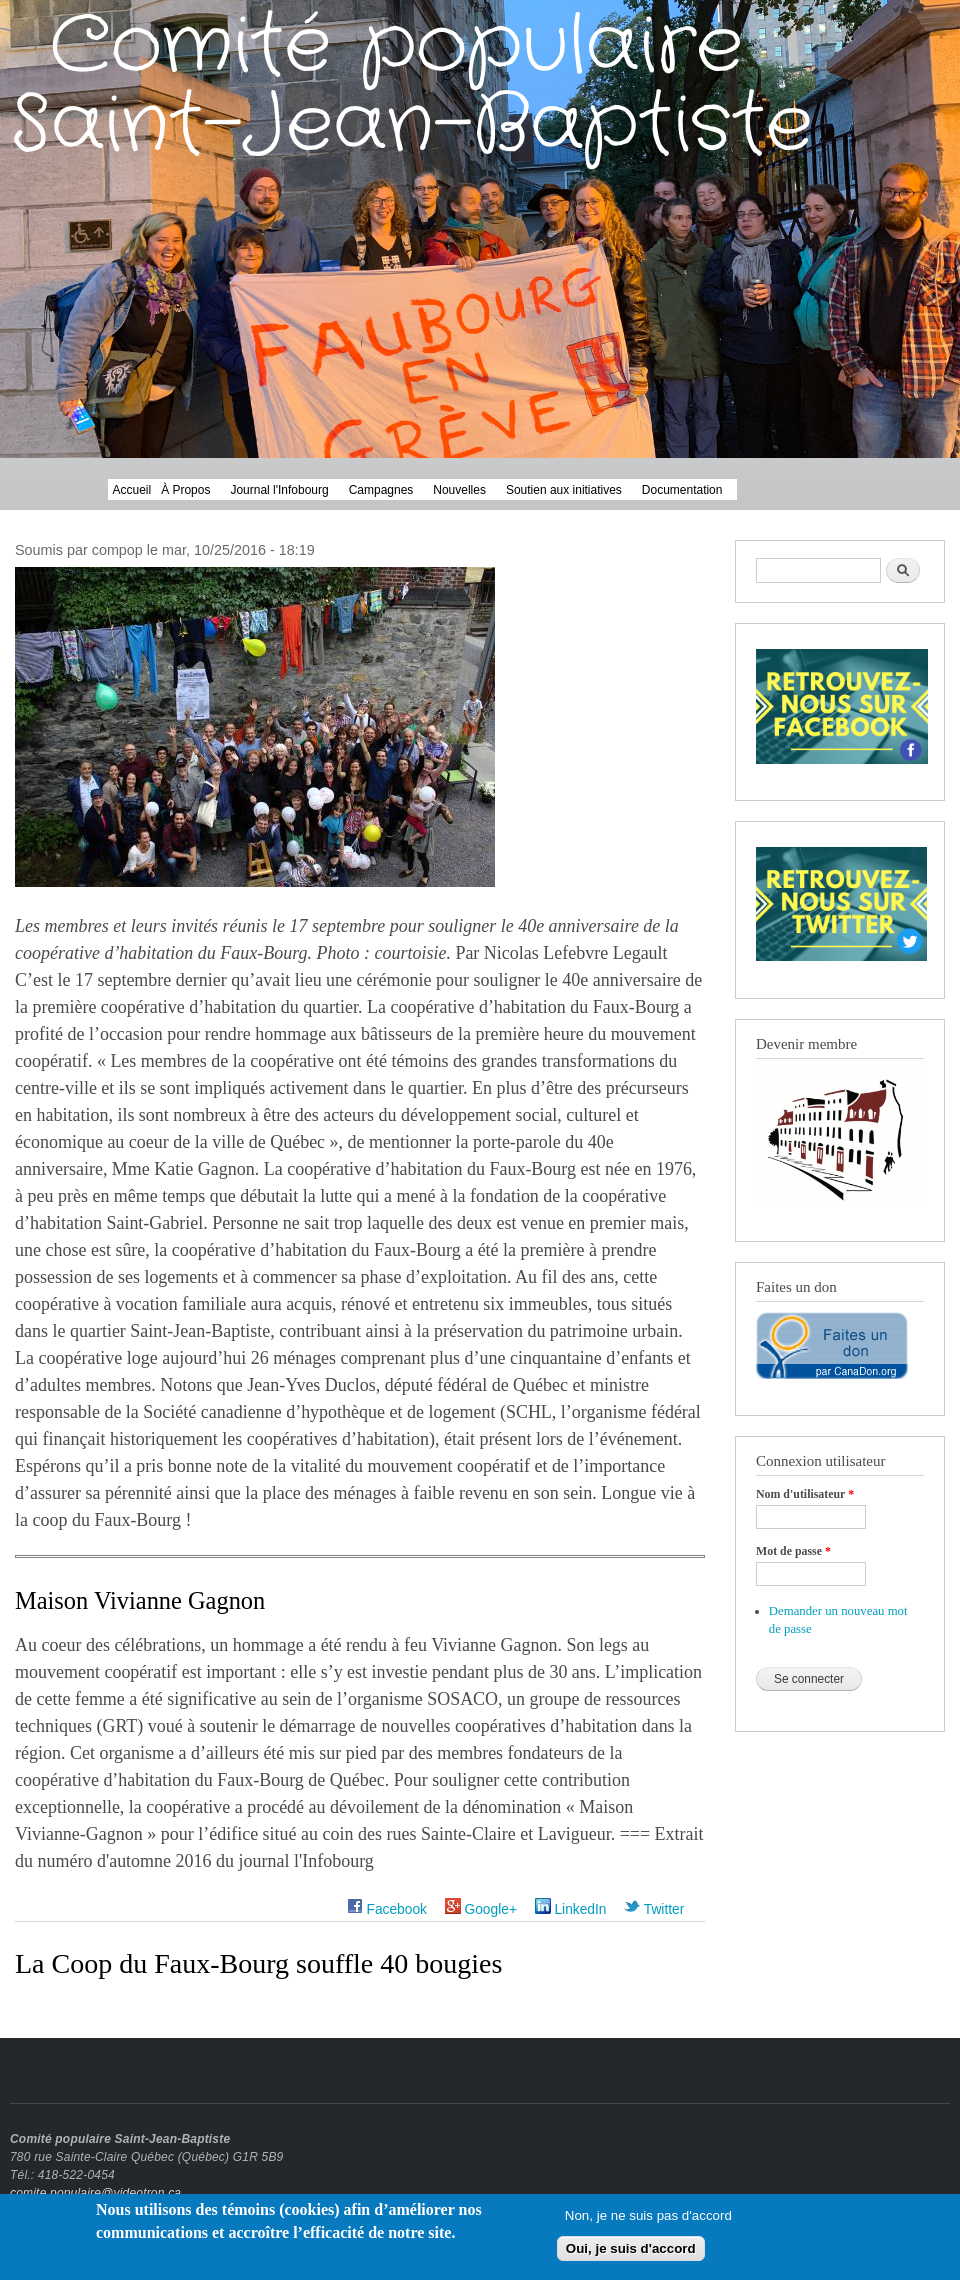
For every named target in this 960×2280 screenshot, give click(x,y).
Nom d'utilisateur (805, 1494)
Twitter (654, 1909)
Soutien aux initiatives (564, 490)
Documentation (682, 490)
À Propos (185, 490)
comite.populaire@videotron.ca (95, 2193)
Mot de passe (793, 1551)
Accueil (132, 490)
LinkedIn (571, 1909)
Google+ (481, 1909)
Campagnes (381, 490)
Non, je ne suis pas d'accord (648, 2219)
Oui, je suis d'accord (631, 2253)
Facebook (387, 1909)
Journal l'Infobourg (279, 490)
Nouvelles (459, 490)
